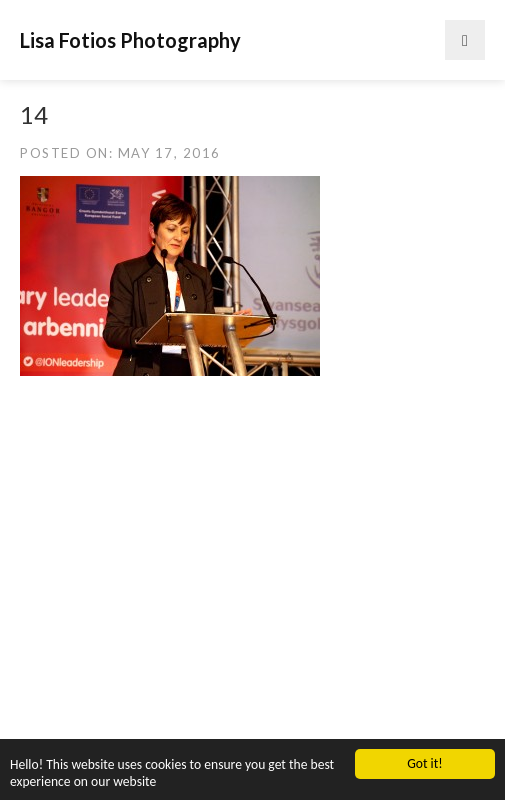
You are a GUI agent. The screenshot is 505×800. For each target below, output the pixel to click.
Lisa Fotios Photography (130, 40)
